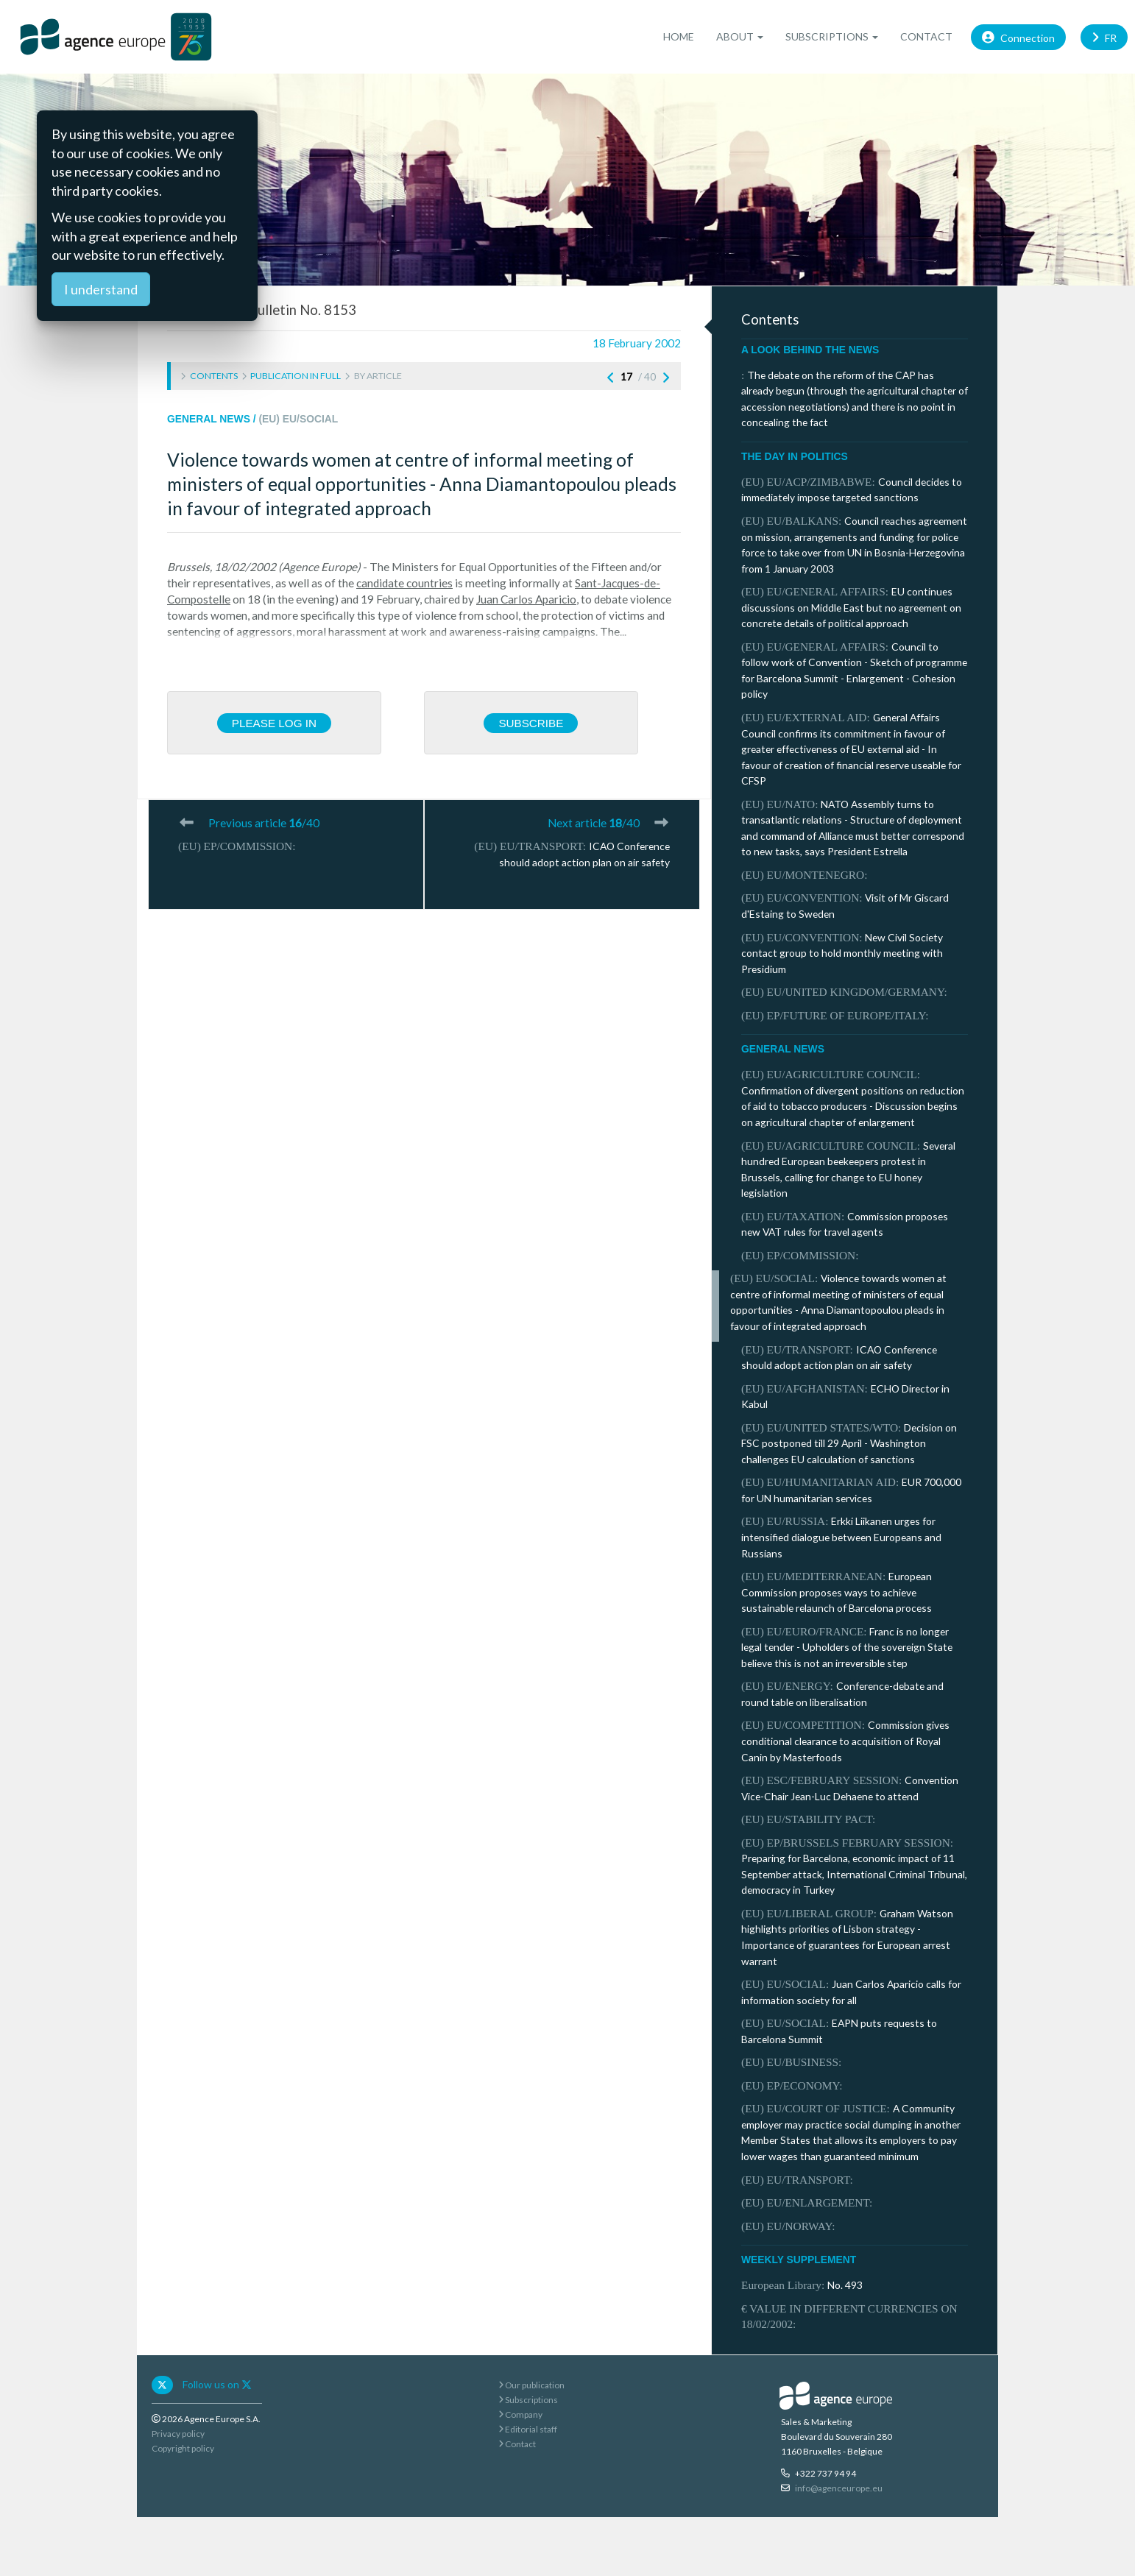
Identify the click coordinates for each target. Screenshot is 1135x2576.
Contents (214, 375)
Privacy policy (178, 2433)
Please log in (274, 723)
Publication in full (295, 375)
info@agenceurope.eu (839, 2488)
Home (678, 36)
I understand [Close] (101, 289)
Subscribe (530, 723)
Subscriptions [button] (831, 36)
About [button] (739, 36)
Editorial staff (527, 2429)
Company (520, 2414)
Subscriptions (528, 2399)
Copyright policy (183, 2448)
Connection (1018, 36)
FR (1104, 36)
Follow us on (217, 2384)
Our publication (531, 2385)
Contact (926, 36)
